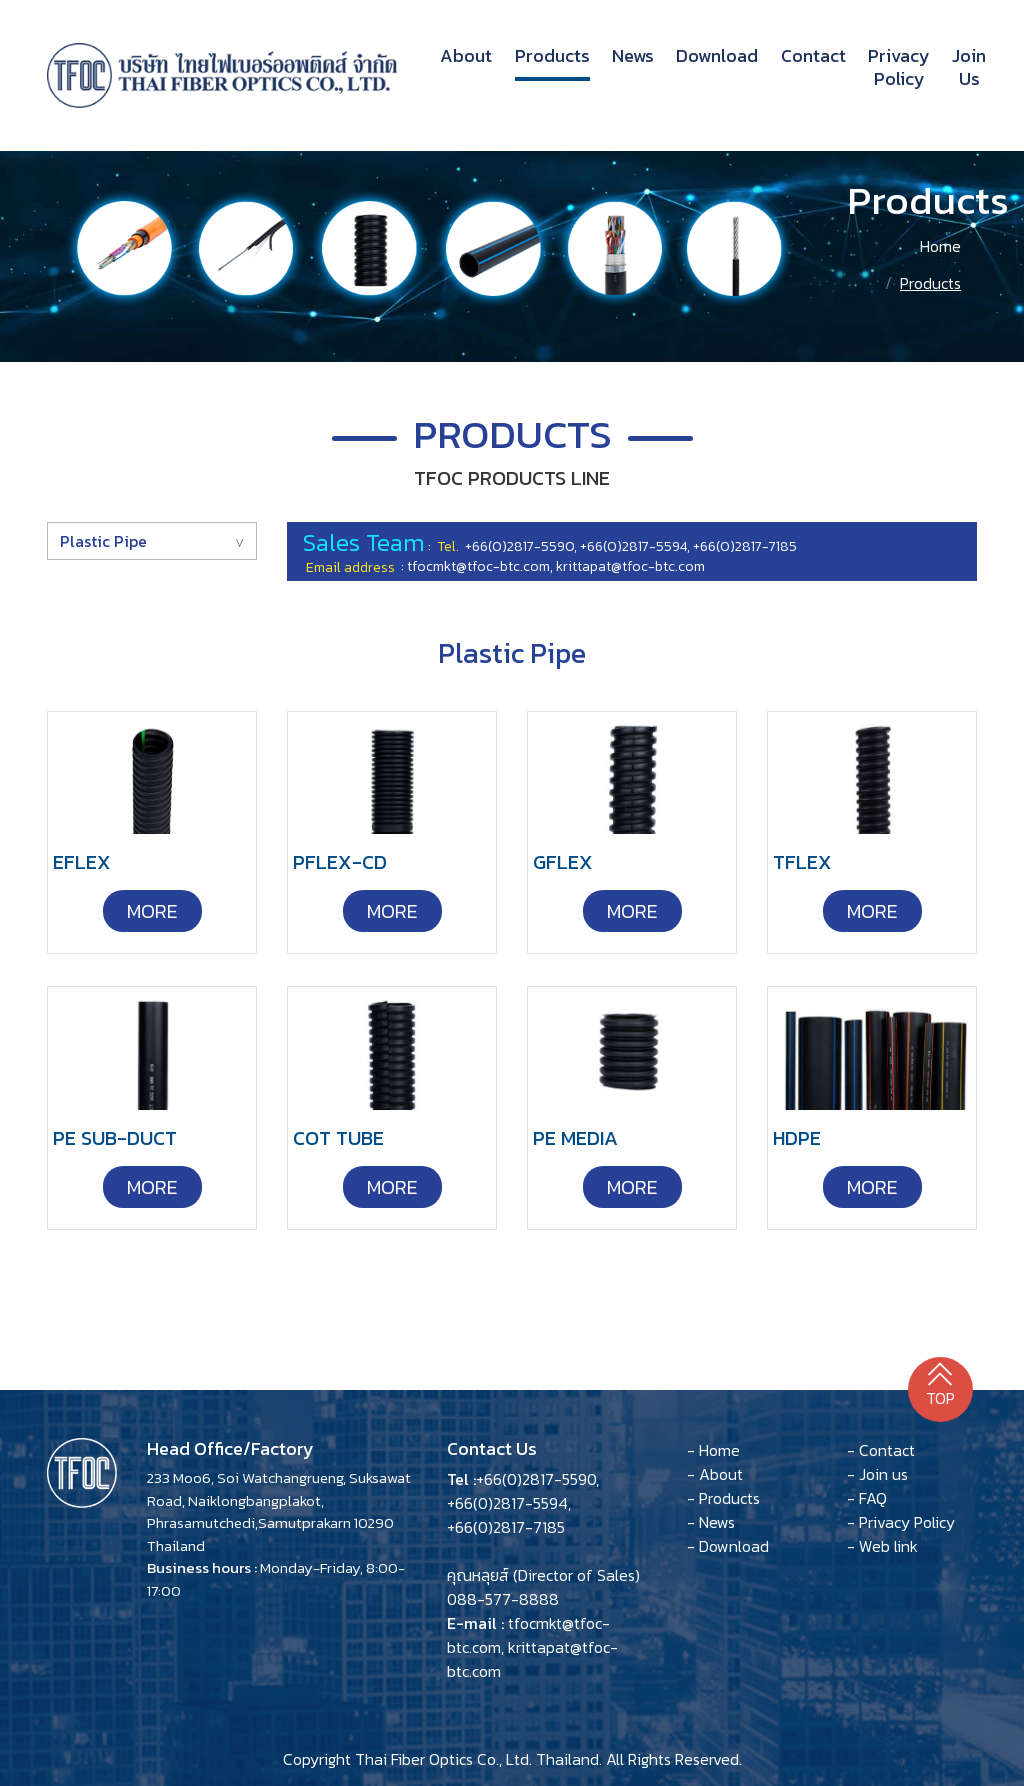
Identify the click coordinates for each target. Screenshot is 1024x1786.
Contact (813, 55)
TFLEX (802, 862)
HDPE (797, 1138)
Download (717, 55)
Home (940, 246)
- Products (723, 1498)
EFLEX (82, 862)
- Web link (882, 1546)
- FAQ (867, 1498)
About (466, 55)
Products (552, 55)
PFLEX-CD (340, 862)
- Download (728, 1546)
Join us (969, 67)
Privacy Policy (899, 67)
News (633, 55)
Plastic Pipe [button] (103, 541)
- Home (713, 1450)
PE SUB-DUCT (115, 1138)
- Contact (881, 1450)
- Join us (877, 1474)
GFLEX (563, 862)
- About (715, 1474)
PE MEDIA (575, 1138)
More (152, 911)
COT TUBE (338, 1138)
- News (711, 1522)
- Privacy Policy (901, 1522)
